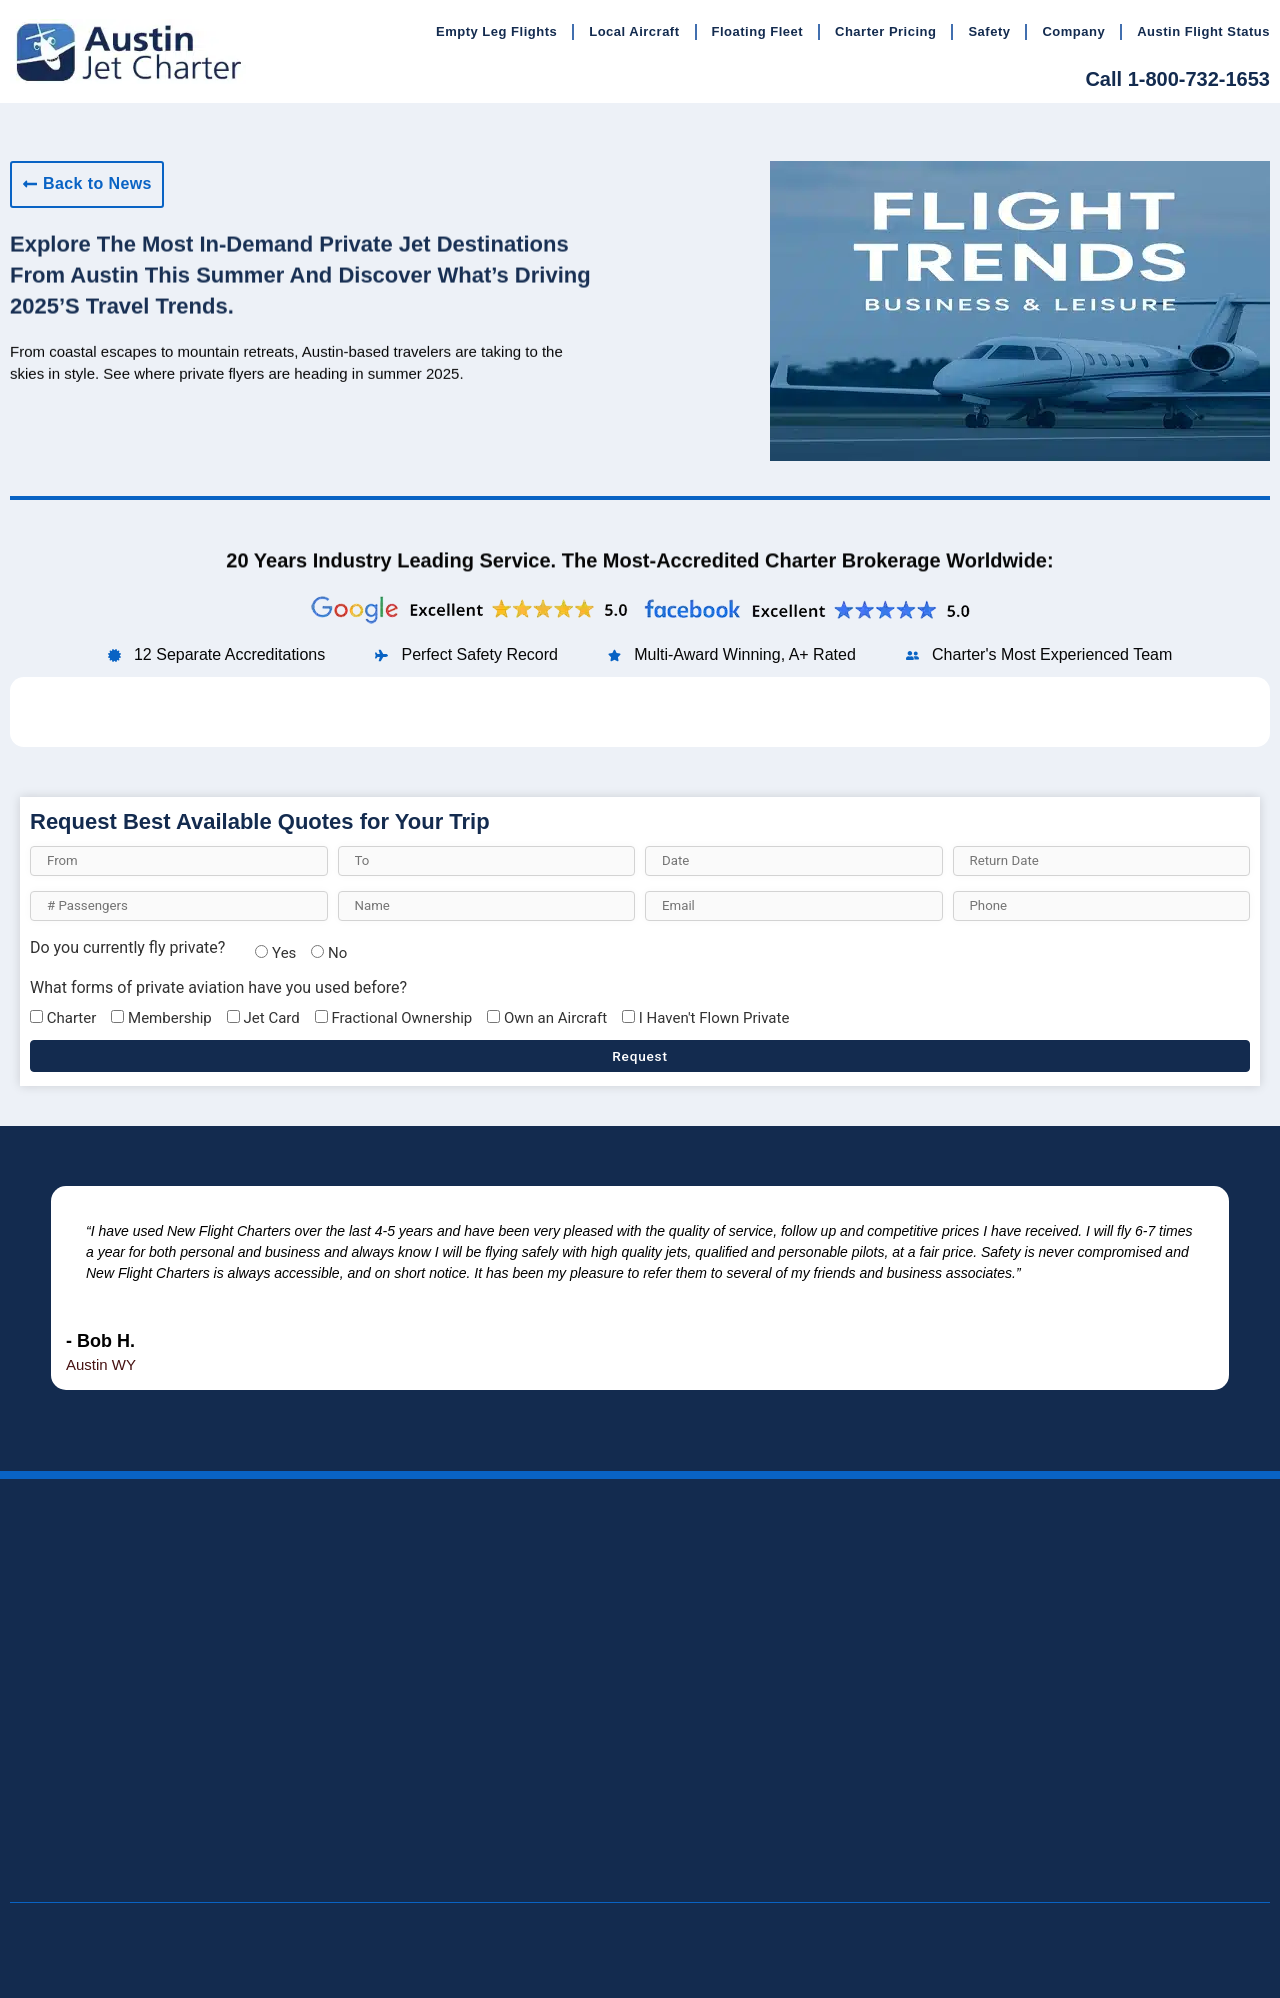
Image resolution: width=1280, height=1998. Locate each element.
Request (640, 1056)
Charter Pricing (885, 31)
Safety (989, 31)
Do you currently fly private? (127, 948)
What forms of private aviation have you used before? (218, 988)
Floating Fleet (758, 31)
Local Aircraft (634, 31)
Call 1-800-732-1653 (1177, 79)
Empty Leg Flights (496, 31)
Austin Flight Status (1203, 31)
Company (1073, 31)
